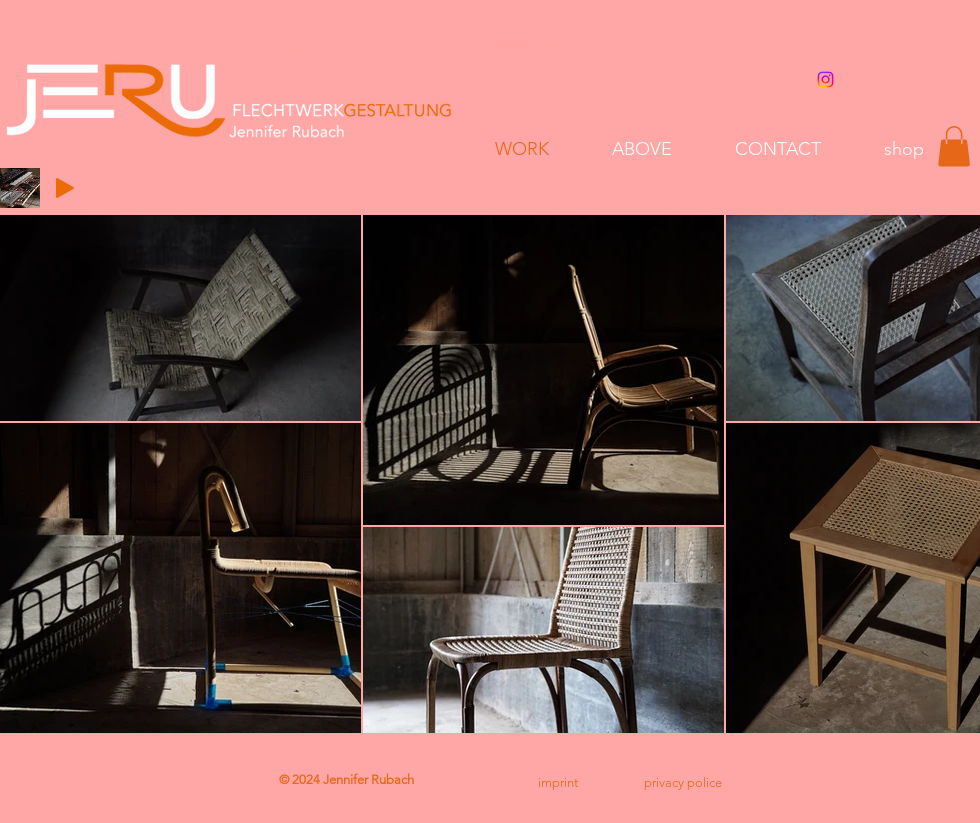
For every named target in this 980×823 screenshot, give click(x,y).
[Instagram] (825, 79)
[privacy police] (683, 783)
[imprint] (557, 783)
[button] (954, 146)
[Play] (65, 188)
